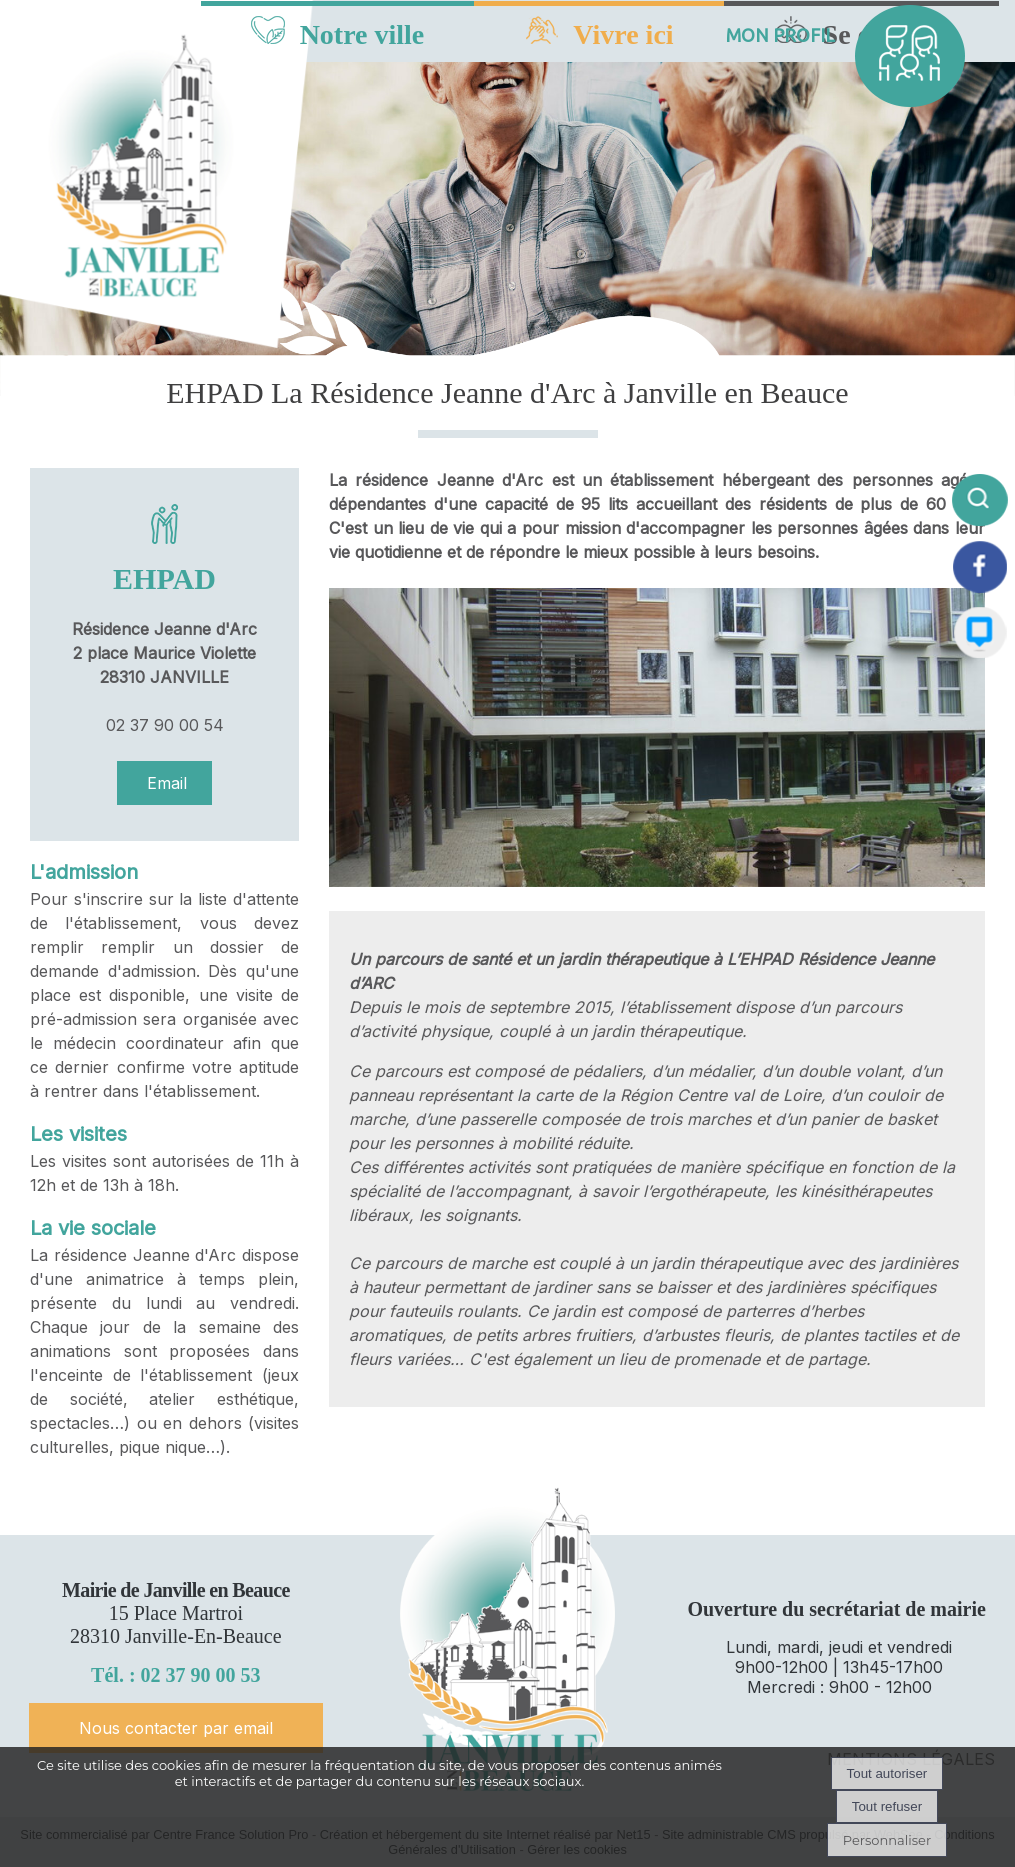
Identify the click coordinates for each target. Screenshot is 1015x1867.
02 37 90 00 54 (165, 725)
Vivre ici (623, 34)
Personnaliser (887, 1840)
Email (164, 783)
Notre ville (362, 34)
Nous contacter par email (176, 1728)
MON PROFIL (780, 35)
